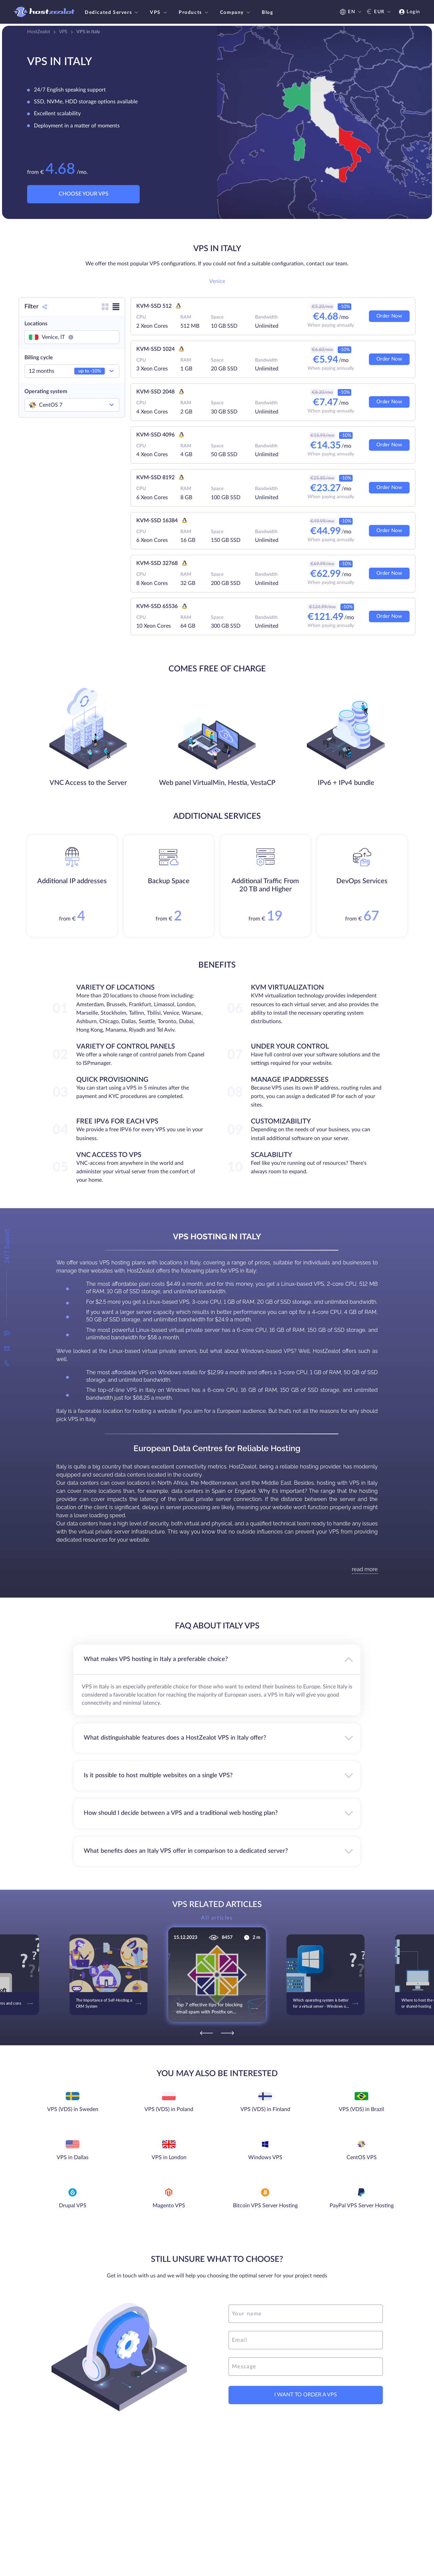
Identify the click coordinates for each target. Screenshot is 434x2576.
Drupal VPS (72, 2205)
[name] (306, 2314)
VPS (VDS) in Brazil (361, 2109)
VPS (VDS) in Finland (265, 2109)
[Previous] (206, 2033)
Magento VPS (169, 2205)
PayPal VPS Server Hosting (362, 2205)
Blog (267, 12)
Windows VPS (265, 2157)
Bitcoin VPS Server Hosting (265, 2205)
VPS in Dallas (72, 2157)
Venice (217, 281)
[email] (306, 2340)
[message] (306, 2366)
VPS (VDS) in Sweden (72, 2109)
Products (194, 12)
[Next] (227, 2033)
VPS (159, 12)
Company (236, 12)
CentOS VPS (362, 2157)
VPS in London (169, 2157)
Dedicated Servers (112, 12)
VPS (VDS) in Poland (168, 2109)
